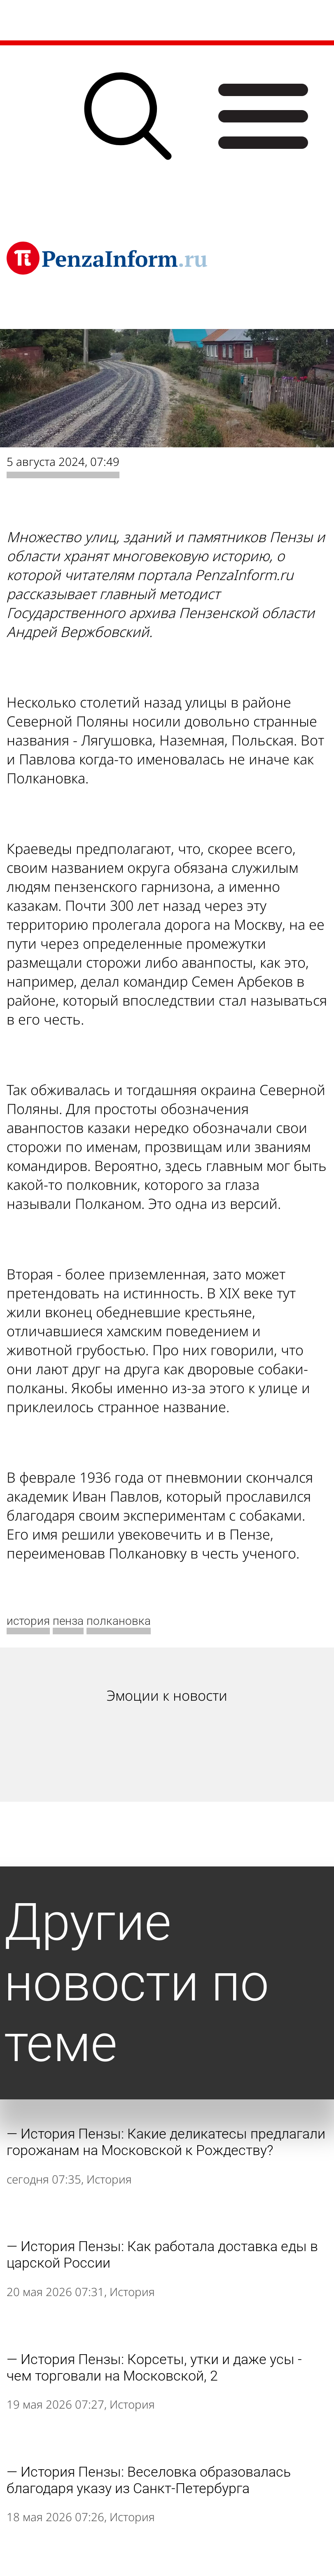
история (28, 1621)
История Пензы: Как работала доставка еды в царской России (162, 2254)
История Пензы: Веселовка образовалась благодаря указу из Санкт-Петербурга (149, 2479)
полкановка (118, 1621)
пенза (68, 1621)
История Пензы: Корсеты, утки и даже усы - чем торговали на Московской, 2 (154, 2367)
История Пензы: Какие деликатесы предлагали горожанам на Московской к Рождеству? (166, 2141)
